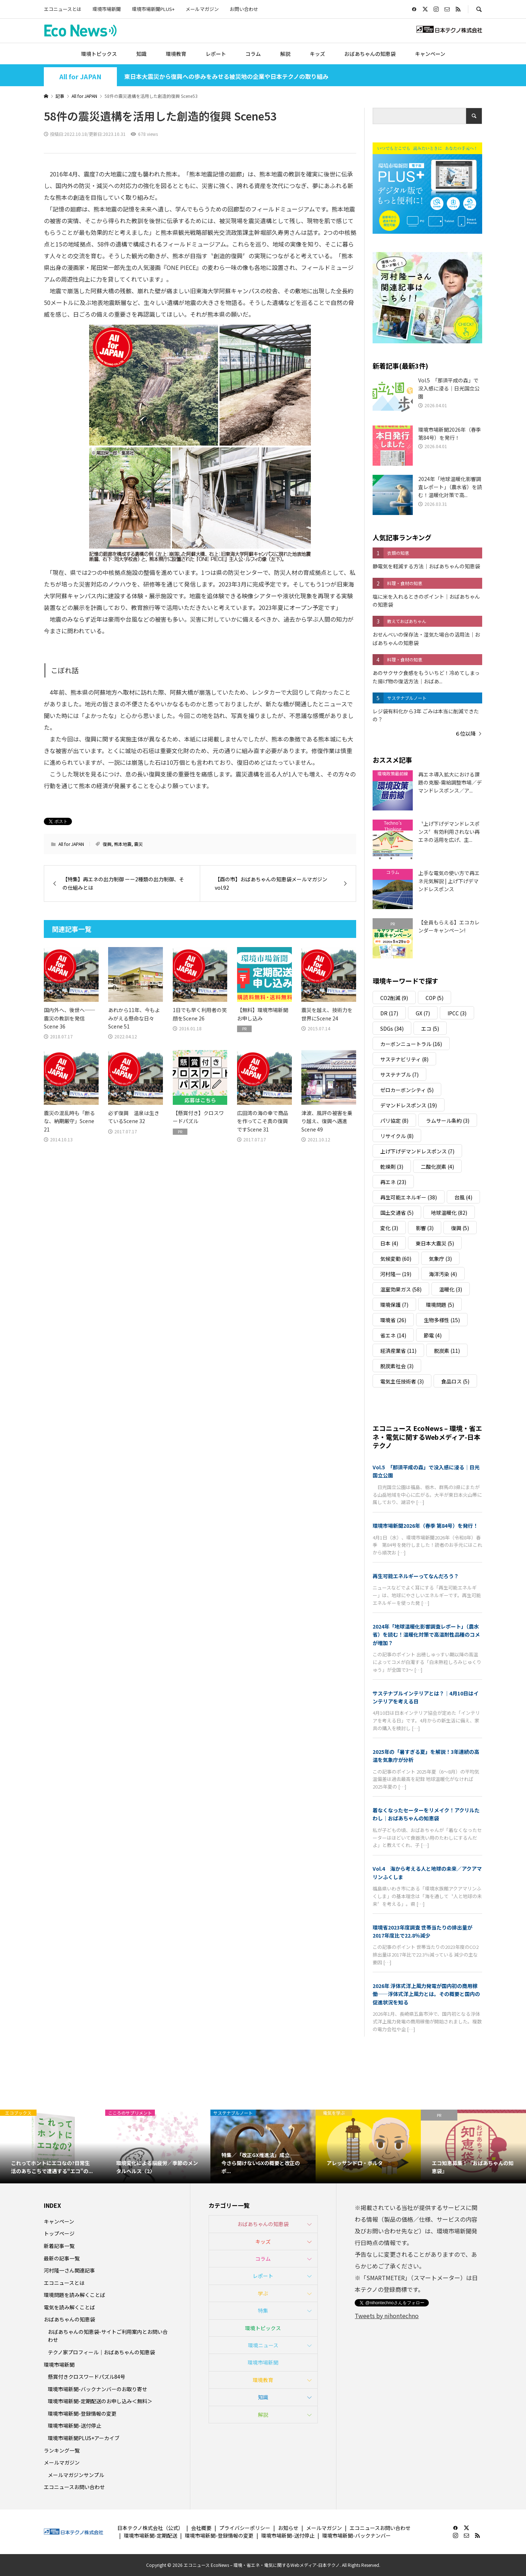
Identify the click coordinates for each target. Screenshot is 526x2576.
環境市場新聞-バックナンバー (356, 2535)
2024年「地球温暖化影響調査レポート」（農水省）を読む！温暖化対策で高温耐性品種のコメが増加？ (426, 1634)
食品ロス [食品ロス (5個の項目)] (455, 1381)
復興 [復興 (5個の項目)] (460, 1228)
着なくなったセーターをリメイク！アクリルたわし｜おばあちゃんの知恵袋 (426, 1814)
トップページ (59, 2233)
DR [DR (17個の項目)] (389, 1013)
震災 (138, 844)
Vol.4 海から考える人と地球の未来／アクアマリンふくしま (427, 1872)
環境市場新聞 (106, 8)
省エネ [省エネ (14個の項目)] (393, 1335)
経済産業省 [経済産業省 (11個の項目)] (398, 1350)
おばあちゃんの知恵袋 (370, 53)
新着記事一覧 (59, 2245)
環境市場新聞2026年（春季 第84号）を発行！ (425, 1525)
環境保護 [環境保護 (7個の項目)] (394, 1304)
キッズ (317, 53)
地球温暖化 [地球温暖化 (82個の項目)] (449, 1212)
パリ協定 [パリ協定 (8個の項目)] (394, 1120)
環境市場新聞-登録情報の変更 (82, 2413)
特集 (263, 2310)
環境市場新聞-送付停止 (74, 2425)
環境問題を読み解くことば (74, 2294)
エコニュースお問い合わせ (74, 2487)
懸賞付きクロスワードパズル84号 (86, 2376)
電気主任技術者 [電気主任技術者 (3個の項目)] (402, 1381)
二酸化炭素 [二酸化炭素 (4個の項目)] (437, 1166)
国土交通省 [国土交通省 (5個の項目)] (396, 1212)
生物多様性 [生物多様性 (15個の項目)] (442, 1320)
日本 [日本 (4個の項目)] (389, 1243)
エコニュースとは (62, 8)
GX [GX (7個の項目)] (423, 1013)
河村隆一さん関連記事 (69, 2270)
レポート (216, 53)
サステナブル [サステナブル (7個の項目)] (399, 1074)
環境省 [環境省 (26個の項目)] (393, 1320)
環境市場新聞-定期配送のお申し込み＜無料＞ (100, 2401)
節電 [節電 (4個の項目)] (433, 1335)
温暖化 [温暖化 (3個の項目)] (450, 1289)
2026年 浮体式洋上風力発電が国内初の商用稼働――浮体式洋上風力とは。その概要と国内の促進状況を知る (426, 1994)
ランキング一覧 (62, 2450)
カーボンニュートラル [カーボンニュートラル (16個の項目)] (411, 1043)
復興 (107, 844)
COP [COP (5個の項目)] (434, 997)
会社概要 (201, 2527)
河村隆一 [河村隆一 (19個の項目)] (395, 1274)
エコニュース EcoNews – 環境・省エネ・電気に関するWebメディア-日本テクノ (427, 1436)
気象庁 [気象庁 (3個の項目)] (440, 1258)
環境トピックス (99, 53)
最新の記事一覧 (62, 2258)
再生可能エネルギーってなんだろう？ (416, 1576)
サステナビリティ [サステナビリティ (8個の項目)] (404, 1059)
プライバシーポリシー (244, 2527)
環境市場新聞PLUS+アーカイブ (83, 2438)
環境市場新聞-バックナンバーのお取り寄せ (97, 2389)
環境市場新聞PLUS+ (153, 8)
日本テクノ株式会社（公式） (150, 2527)
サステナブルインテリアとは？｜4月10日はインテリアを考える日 (426, 1697)
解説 (285, 53)
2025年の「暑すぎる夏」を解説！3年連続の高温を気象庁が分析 (426, 1755)
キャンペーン (430, 53)
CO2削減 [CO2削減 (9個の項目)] (394, 997)
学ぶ (263, 2293)
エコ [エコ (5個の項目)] (430, 1028)
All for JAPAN (80, 76)
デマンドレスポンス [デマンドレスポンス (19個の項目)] (408, 1105)
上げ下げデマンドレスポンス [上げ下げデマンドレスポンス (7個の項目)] (417, 1151)
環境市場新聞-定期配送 (150, 2535)
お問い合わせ (244, 8)
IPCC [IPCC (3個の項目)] (456, 1013)
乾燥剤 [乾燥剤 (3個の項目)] (391, 1166)
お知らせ (288, 2527)
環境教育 (176, 53)
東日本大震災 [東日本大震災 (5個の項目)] (435, 1243)
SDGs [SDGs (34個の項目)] (392, 1028)
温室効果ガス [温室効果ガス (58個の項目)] (401, 1289)
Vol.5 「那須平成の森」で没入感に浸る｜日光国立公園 (426, 1471)
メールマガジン (202, 8)
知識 (141, 53)
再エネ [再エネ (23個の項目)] (393, 1182)
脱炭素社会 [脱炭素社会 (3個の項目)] (396, 1366)
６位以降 (465, 733)
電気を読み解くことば (69, 2307)
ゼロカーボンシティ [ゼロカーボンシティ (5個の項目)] (407, 1090)
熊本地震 (123, 844)
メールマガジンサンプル (76, 2474)
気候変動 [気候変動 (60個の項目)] (395, 1258)
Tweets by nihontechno (387, 2315)
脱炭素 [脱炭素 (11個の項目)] (447, 1350)
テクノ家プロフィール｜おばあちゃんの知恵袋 (101, 2352)
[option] (52, 2146)
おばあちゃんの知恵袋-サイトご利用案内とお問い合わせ (108, 2335)
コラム (253, 53)
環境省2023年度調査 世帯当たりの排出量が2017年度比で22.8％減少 (422, 1931)
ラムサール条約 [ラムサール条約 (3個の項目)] (447, 1120)
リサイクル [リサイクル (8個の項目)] (396, 1136)
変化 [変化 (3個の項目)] (389, 1228)
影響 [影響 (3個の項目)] (425, 1228)
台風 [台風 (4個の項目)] (463, 1197)
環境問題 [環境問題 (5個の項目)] (440, 1304)
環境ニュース (263, 2345)
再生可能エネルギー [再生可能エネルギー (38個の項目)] (408, 1197)
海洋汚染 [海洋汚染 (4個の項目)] (443, 1274)
